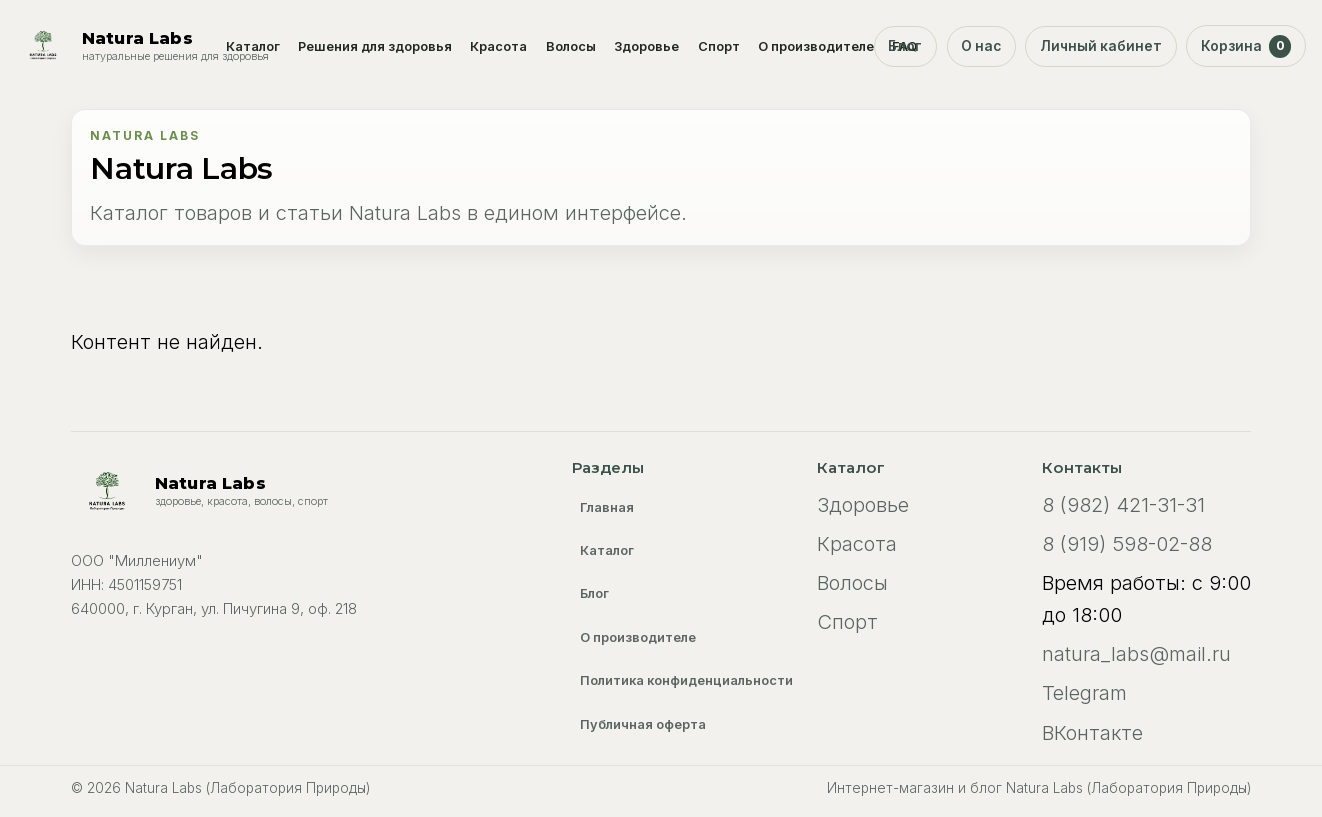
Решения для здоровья (375, 46)
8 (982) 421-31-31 (1123, 505)
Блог (905, 46)
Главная (607, 507)
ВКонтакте (1092, 733)
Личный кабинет (1101, 46)
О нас (981, 46)
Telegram (1084, 693)
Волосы (571, 46)
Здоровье (646, 46)
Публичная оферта (643, 724)
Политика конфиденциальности (686, 680)
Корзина (1246, 46)
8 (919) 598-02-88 (1127, 544)
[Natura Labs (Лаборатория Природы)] (142, 46)
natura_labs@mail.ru (1136, 654)
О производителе (816, 46)
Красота (498, 46)
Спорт (719, 46)
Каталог (253, 46)
